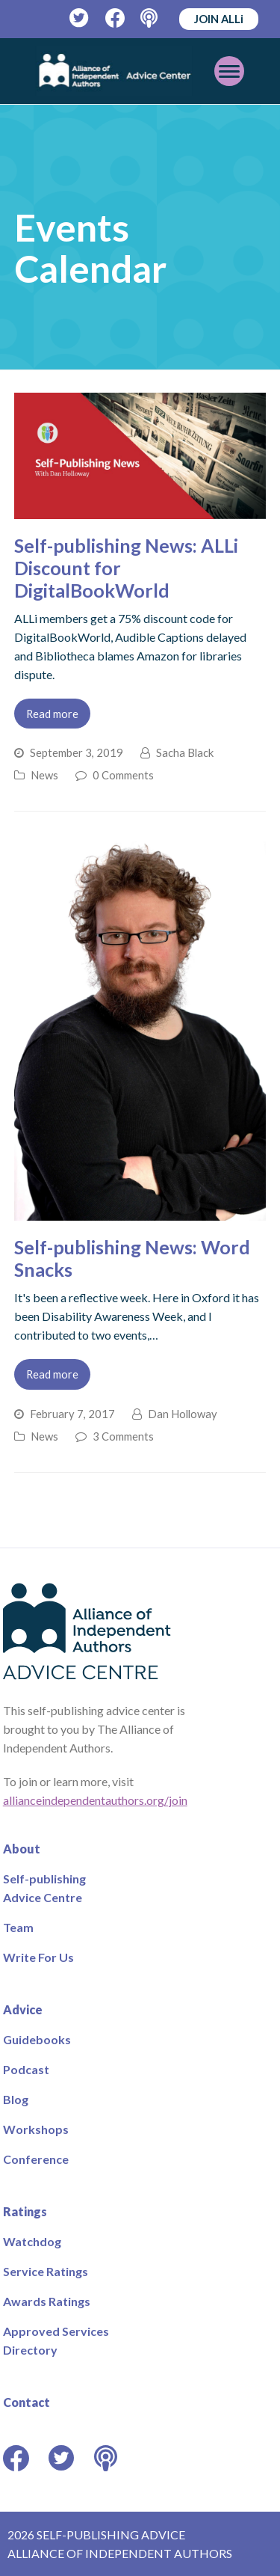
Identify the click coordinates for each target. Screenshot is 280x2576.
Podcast (26, 2069)
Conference (36, 2159)
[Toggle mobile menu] (229, 71)
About (21, 1848)
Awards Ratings (46, 2301)
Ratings (25, 2211)
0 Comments (123, 775)
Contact (26, 2402)
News (44, 775)
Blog (15, 2099)
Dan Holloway (182, 1413)
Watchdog (32, 2241)
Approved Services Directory (56, 2340)
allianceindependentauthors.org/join (95, 1800)
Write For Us (38, 1957)
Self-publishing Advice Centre (44, 1887)
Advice (23, 2009)
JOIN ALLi (218, 18)
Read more (52, 713)
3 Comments (123, 1436)
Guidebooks (37, 2039)
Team (18, 1927)
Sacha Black (185, 752)
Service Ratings (45, 2271)
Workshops (36, 2129)
